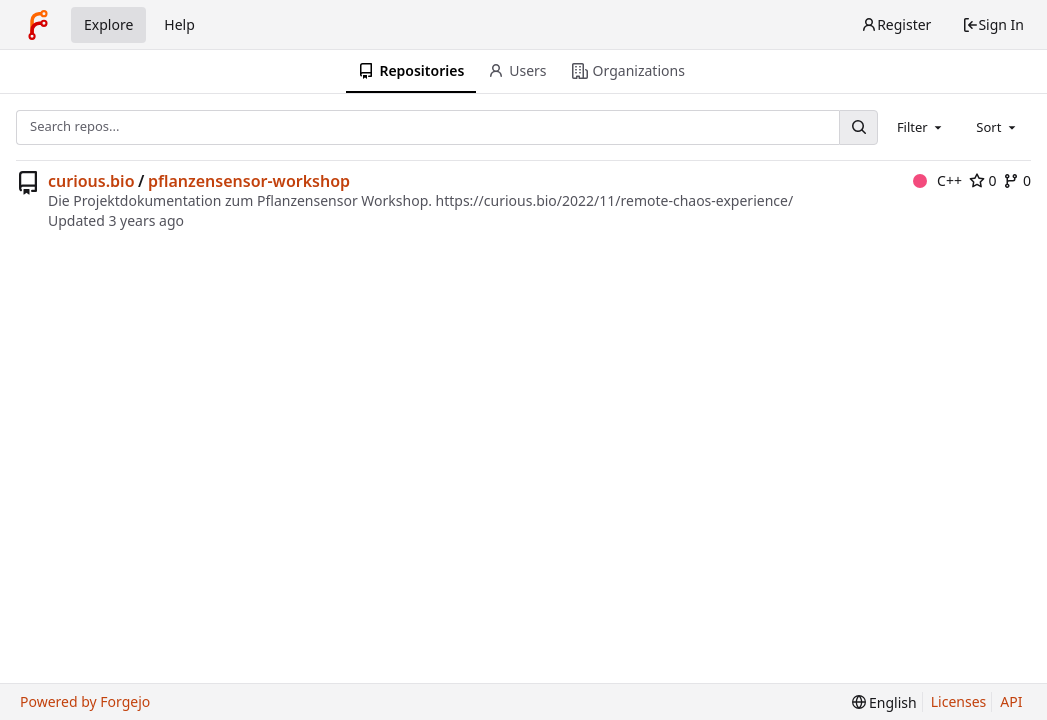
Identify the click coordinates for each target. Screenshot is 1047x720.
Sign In (993, 24)
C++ (937, 180)
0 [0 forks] (1017, 180)
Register (896, 24)
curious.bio (91, 181)
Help (179, 24)
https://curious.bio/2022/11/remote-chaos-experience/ (615, 200)
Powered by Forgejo (85, 701)
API (1011, 701)
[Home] (38, 25)
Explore (108, 24)
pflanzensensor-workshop (249, 181)
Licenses (959, 701)
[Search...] (858, 127)
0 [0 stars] (983, 180)
